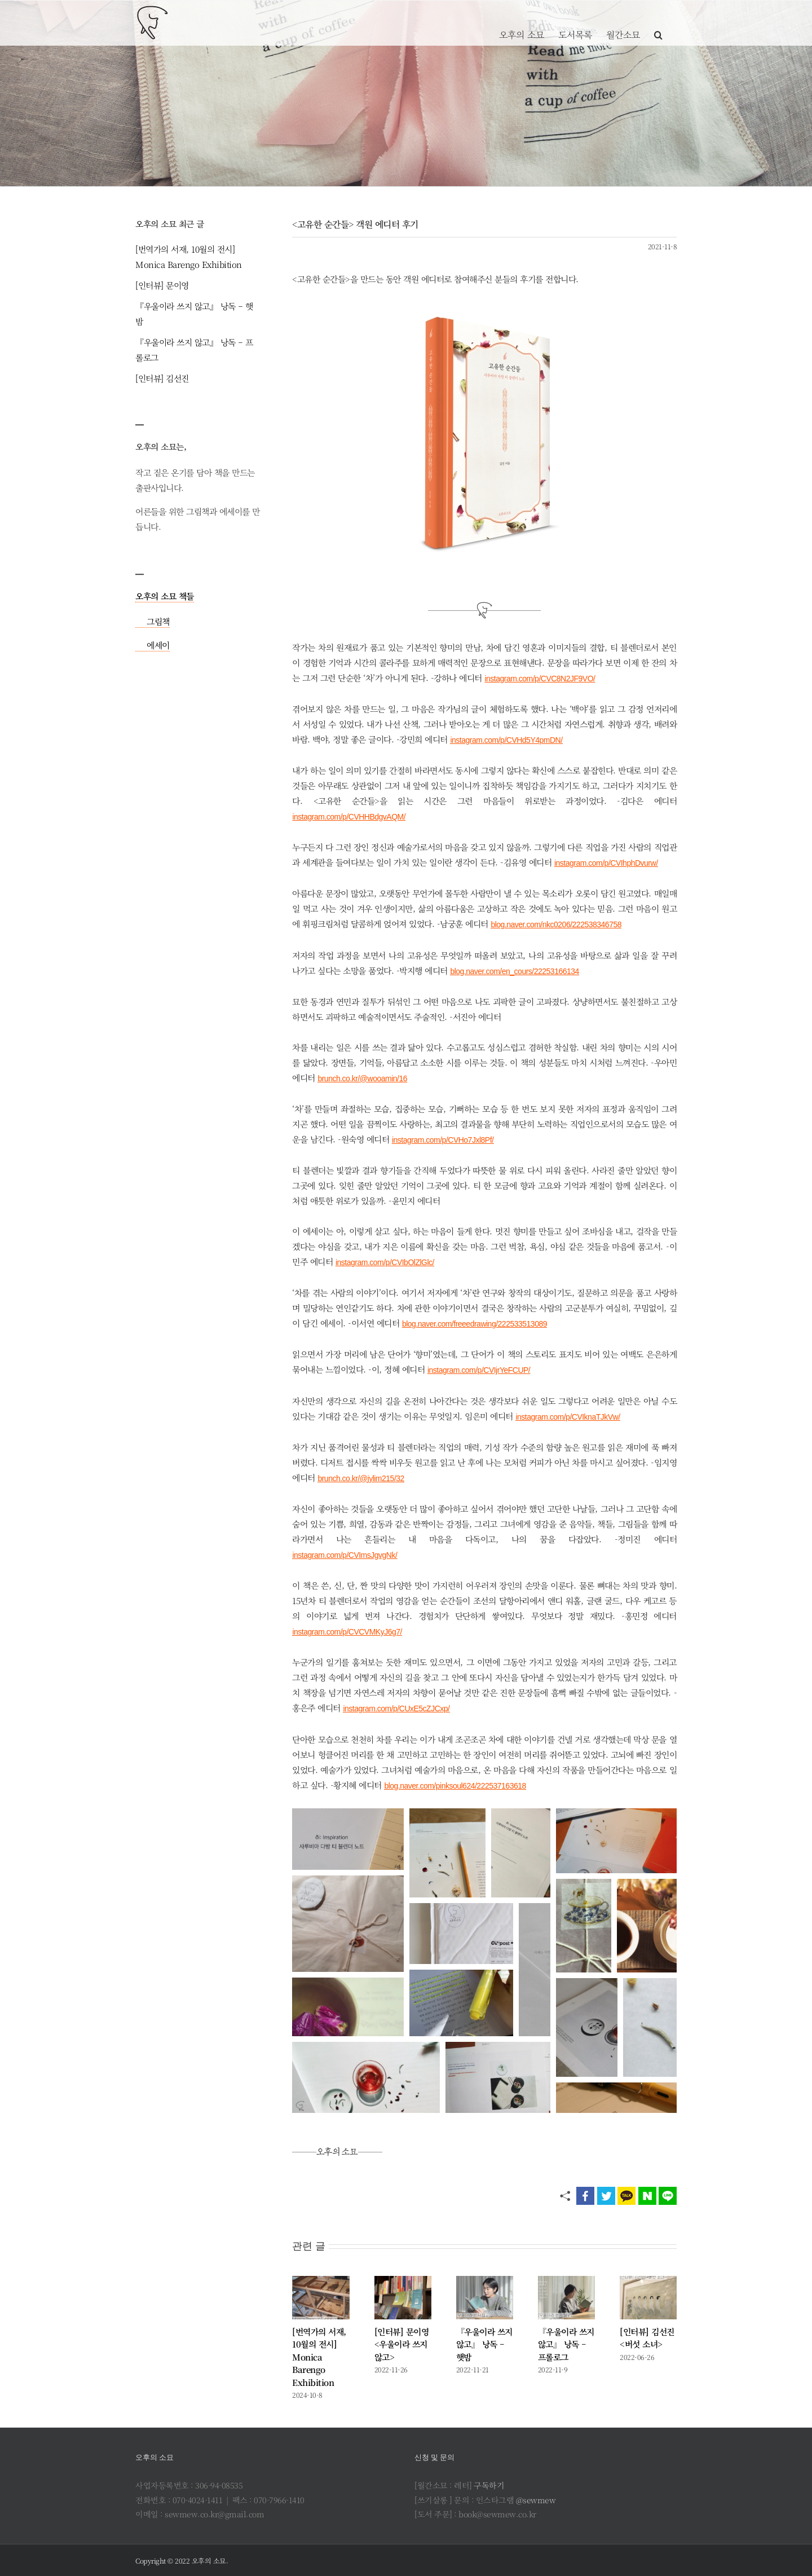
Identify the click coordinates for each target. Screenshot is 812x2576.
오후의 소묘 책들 (164, 596)
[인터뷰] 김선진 (162, 378)
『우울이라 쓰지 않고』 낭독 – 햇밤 (484, 2344)
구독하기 (489, 2485)
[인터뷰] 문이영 (162, 285)
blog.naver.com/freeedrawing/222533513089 (474, 1323)
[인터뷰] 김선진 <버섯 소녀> (647, 2338)
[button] (658, 22)
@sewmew (536, 2499)
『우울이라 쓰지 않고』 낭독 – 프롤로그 (566, 2344)
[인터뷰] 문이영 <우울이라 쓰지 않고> (401, 2344)
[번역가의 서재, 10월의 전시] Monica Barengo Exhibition (319, 2357)
